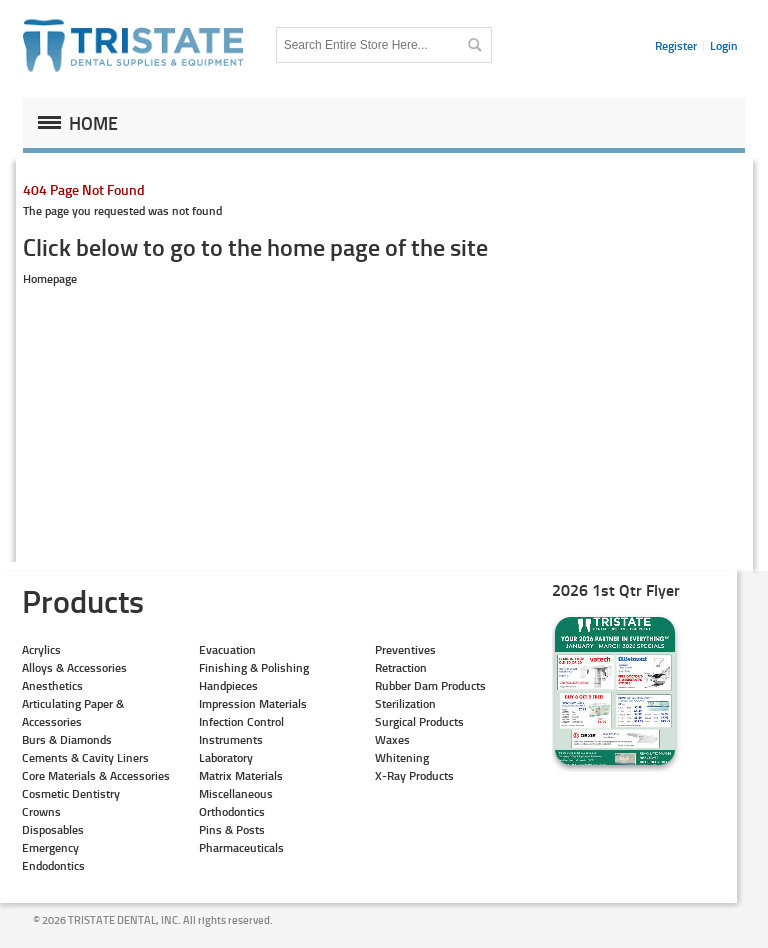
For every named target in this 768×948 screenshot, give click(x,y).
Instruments (231, 739)
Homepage (50, 278)
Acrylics (41, 649)
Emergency (50, 847)
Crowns (41, 811)
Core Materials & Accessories (96, 775)
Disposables (53, 829)
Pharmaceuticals (241, 847)
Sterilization (405, 703)
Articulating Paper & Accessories (73, 712)
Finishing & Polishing (254, 667)
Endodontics (53, 865)
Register (676, 45)
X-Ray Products (414, 775)
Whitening (402, 757)
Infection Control (241, 721)
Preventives (405, 649)
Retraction (401, 667)
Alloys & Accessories (74, 667)
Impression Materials (253, 703)
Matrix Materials (241, 775)
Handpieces (228, 685)
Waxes (392, 739)
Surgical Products (419, 721)
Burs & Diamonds (67, 739)
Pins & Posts (232, 829)
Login (724, 45)
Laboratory (226, 757)
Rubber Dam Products (430, 685)
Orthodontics (232, 811)
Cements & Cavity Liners (85, 757)
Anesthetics (52, 685)
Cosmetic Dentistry (71, 793)
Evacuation (227, 649)
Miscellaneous (236, 793)
